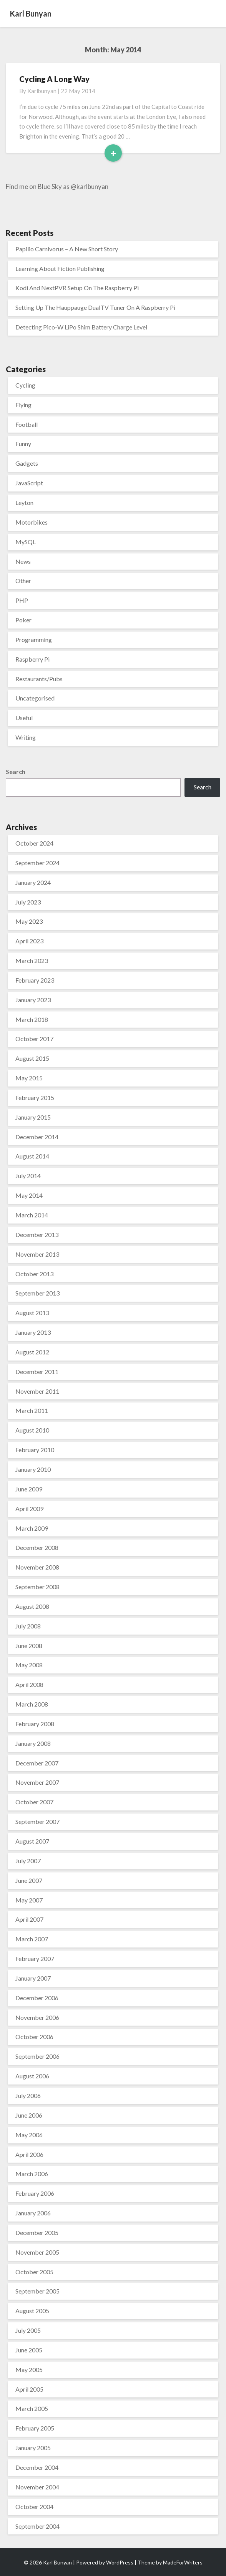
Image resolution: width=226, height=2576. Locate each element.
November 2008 (37, 1567)
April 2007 (29, 1919)
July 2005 (28, 2330)
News (23, 561)
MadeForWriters (183, 2562)
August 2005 (32, 2310)
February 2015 (34, 1097)
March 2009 (31, 1528)
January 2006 (33, 2213)
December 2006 (36, 1997)
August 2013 (32, 1312)
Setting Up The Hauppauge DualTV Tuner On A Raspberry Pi (95, 307)
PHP (21, 600)
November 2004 (37, 2487)
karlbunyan (41, 90)
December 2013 (36, 1234)
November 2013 (37, 1254)
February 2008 (34, 1723)
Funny (23, 443)
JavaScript (29, 482)
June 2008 (28, 1645)
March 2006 (31, 2173)
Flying (23, 404)
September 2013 (37, 1293)
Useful (24, 717)
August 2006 (32, 2076)
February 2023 (34, 980)
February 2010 (34, 1449)
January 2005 (33, 2447)
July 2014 (28, 1175)
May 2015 (29, 1078)
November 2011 (37, 1391)
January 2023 (33, 999)
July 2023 (28, 902)
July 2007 (28, 1860)
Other (23, 580)
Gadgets (26, 463)
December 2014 (36, 1136)
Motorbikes (31, 522)
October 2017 (34, 1038)
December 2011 (36, 1371)
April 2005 (29, 2389)
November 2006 (37, 2017)
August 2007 (32, 1841)
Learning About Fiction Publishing (60, 268)
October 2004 (34, 2506)
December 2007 (36, 1763)
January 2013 (33, 1332)
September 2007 (37, 1821)
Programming (33, 639)
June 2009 (28, 1489)
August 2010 (32, 1430)
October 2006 (34, 2036)
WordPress (119, 2562)
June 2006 (28, 2115)
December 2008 (36, 1547)
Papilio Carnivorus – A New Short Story (66, 248)
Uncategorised (35, 698)
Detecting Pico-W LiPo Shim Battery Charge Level (81, 327)
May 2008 (29, 1664)
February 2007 (34, 1958)
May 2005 (29, 2369)
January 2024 (33, 882)
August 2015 (32, 1058)
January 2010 (33, 1469)
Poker (23, 620)
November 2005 (37, 2252)
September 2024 (37, 862)
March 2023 (31, 960)
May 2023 (29, 921)
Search (15, 771)
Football (26, 424)
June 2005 (28, 2350)
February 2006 (34, 2193)
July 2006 (28, 2095)
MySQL (25, 541)
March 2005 (31, 2408)
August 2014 (32, 1156)
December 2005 (36, 2232)
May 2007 (29, 1900)
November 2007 (37, 1782)
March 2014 (31, 1215)
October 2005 (34, 2271)
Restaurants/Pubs (39, 678)
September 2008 (37, 1586)
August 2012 (32, 1352)
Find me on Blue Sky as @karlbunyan (57, 186)
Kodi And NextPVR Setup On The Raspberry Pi (77, 287)
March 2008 (31, 1704)
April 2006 (29, 2154)
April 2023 (29, 940)
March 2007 (31, 1938)
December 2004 (36, 2467)
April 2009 (29, 1508)
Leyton (24, 502)
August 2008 (32, 1606)
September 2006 (37, 2056)
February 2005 (34, 2428)
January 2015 (33, 1117)
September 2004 (37, 2526)
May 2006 (29, 2134)
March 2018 (31, 1019)
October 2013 (34, 1273)
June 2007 (28, 1880)
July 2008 (28, 1626)
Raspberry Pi (32, 659)
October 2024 (34, 843)
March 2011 (31, 1410)
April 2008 (29, 1684)
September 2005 (37, 2291)
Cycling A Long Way (54, 79)
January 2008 (33, 1743)
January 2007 (33, 1978)
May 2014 (29, 1195)
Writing (25, 737)
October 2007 (34, 1801)
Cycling (25, 385)
